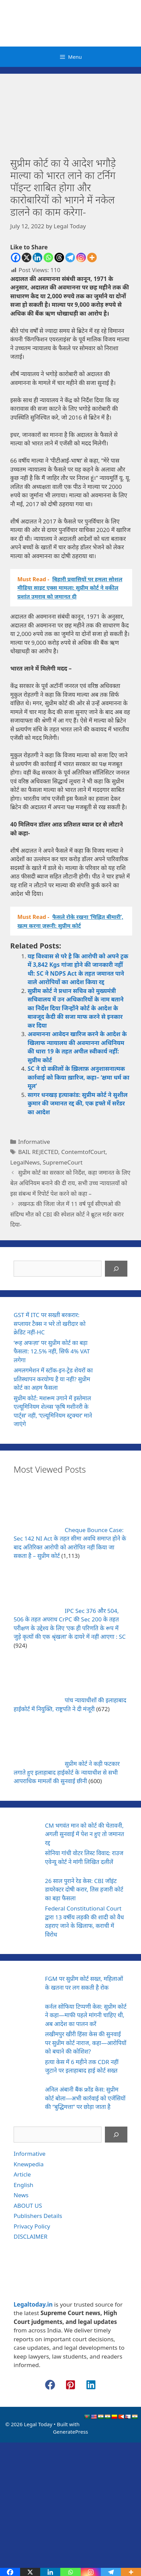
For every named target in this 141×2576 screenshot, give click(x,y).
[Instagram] (81, 257)
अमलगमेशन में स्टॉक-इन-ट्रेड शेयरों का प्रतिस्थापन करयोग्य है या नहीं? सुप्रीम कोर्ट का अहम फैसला (53, 1378)
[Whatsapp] (48, 257)
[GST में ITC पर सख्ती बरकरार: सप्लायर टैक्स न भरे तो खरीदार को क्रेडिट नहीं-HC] (114, 1324)
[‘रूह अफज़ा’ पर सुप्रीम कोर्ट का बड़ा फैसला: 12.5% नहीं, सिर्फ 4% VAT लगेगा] (114, 1352)
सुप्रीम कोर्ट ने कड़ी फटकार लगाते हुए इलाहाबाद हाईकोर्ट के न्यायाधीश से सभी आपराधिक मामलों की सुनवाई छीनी (67, 1772)
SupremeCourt (63, 1162)
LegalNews (25, 1162)
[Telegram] (70, 257)
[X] (26, 257)
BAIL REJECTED (38, 1152)
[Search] (116, 1269)
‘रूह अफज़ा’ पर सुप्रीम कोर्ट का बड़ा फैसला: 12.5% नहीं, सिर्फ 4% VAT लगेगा (52, 1351)
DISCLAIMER (30, 2236)
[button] (50, 2384)
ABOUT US (28, 2205)
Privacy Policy (32, 2226)
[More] (92, 257)
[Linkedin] (37, 257)
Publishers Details (38, 2216)
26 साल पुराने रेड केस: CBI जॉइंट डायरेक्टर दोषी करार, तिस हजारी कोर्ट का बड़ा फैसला (84, 1889)
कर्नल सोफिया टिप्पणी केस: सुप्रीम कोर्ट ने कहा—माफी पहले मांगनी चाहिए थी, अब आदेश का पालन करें (85, 2015)
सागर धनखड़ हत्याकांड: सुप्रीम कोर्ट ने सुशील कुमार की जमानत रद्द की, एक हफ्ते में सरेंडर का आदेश (78, 1103)
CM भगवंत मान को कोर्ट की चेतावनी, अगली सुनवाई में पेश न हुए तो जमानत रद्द (84, 1834)
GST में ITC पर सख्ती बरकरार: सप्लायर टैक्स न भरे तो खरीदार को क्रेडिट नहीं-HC (49, 1323)
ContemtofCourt (83, 1152)
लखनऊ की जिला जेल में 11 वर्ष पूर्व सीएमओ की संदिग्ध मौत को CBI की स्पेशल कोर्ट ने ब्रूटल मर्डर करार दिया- (67, 1214)
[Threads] (59, 257)
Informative (34, 1141)
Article (22, 2174)
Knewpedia (29, 2164)
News (21, 2195)
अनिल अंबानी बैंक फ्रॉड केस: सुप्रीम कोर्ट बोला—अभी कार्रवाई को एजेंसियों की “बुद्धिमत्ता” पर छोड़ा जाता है (85, 2098)
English (23, 2185)
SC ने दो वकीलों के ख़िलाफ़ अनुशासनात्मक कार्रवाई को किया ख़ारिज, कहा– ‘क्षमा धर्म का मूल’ (78, 1077)
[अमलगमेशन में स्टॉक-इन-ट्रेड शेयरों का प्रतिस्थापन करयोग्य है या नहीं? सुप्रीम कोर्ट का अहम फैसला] (114, 1380)
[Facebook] (15, 257)
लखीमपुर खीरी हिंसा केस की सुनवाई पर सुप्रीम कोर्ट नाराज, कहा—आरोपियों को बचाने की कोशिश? (85, 2042)
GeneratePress (70, 2431)
